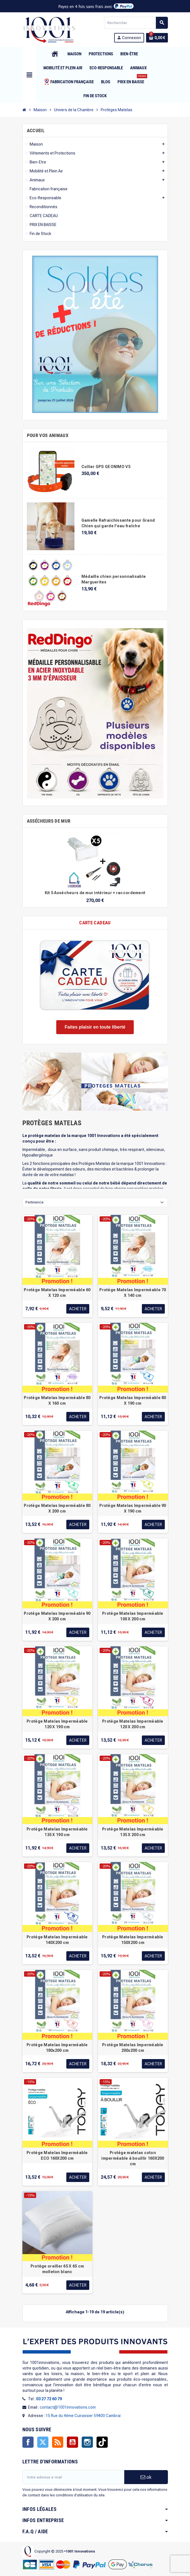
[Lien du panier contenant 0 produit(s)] (157, 37)
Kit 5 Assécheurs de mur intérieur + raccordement (95, 893)
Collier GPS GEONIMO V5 (105, 466)
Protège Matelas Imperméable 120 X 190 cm (57, 1724)
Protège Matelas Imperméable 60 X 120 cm (57, 1293)
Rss (57, 2442)
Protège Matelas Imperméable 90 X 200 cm (57, 1616)
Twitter (42, 2442)
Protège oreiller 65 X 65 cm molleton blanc (57, 2269)
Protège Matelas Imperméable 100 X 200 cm (132, 1616)
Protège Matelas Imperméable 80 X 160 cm (57, 1400)
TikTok (102, 2442)
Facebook (28, 2442)
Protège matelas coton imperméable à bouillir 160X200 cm (132, 2158)
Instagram (87, 2442)
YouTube (72, 2442)
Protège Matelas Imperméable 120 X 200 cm (132, 1724)
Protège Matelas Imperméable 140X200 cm (57, 1940)
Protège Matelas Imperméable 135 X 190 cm (57, 1832)
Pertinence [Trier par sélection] (34, 1202)
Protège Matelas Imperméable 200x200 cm (132, 2048)
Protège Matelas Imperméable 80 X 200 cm (57, 1508)
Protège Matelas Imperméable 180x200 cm (57, 2048)
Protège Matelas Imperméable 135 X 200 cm (132, 1832)
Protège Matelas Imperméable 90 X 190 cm (132, 1508)
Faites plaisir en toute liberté (95, 1027)
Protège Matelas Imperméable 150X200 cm (132, 1940)
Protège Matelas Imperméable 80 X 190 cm (132, 1400)
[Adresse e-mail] (73, 2477)
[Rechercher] (135, 23)
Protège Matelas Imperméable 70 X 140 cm (132, 1293)
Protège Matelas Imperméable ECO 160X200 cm (57, 2155)
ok (145, 2477)
